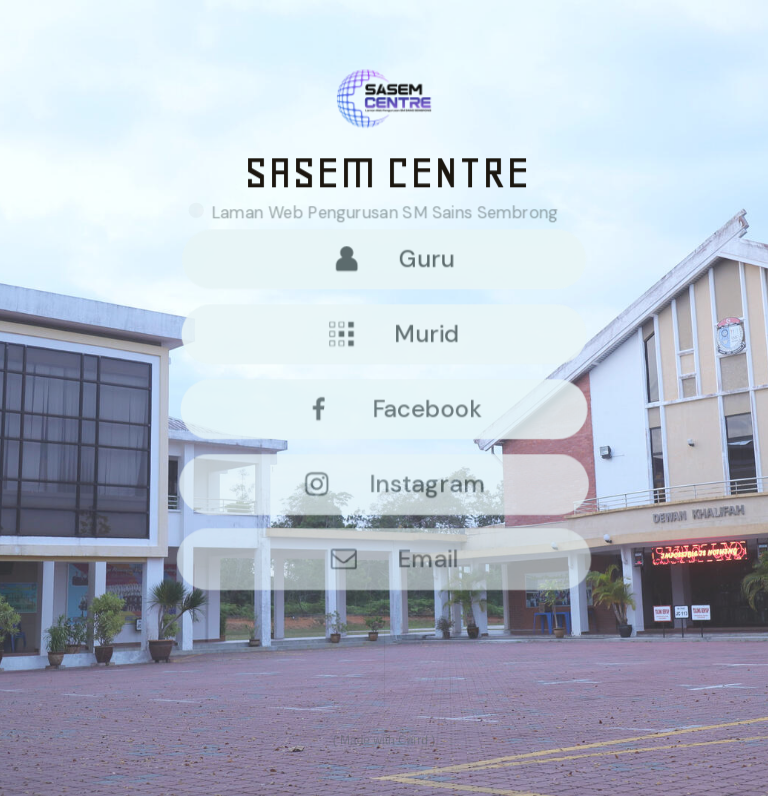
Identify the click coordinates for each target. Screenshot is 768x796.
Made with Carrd (384, 741)
